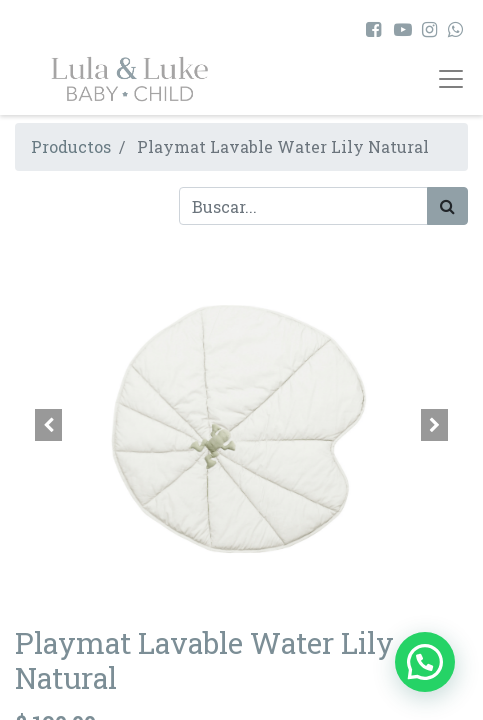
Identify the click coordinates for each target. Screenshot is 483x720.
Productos (71, 146)
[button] (49, 425)
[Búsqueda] (447, 206)
